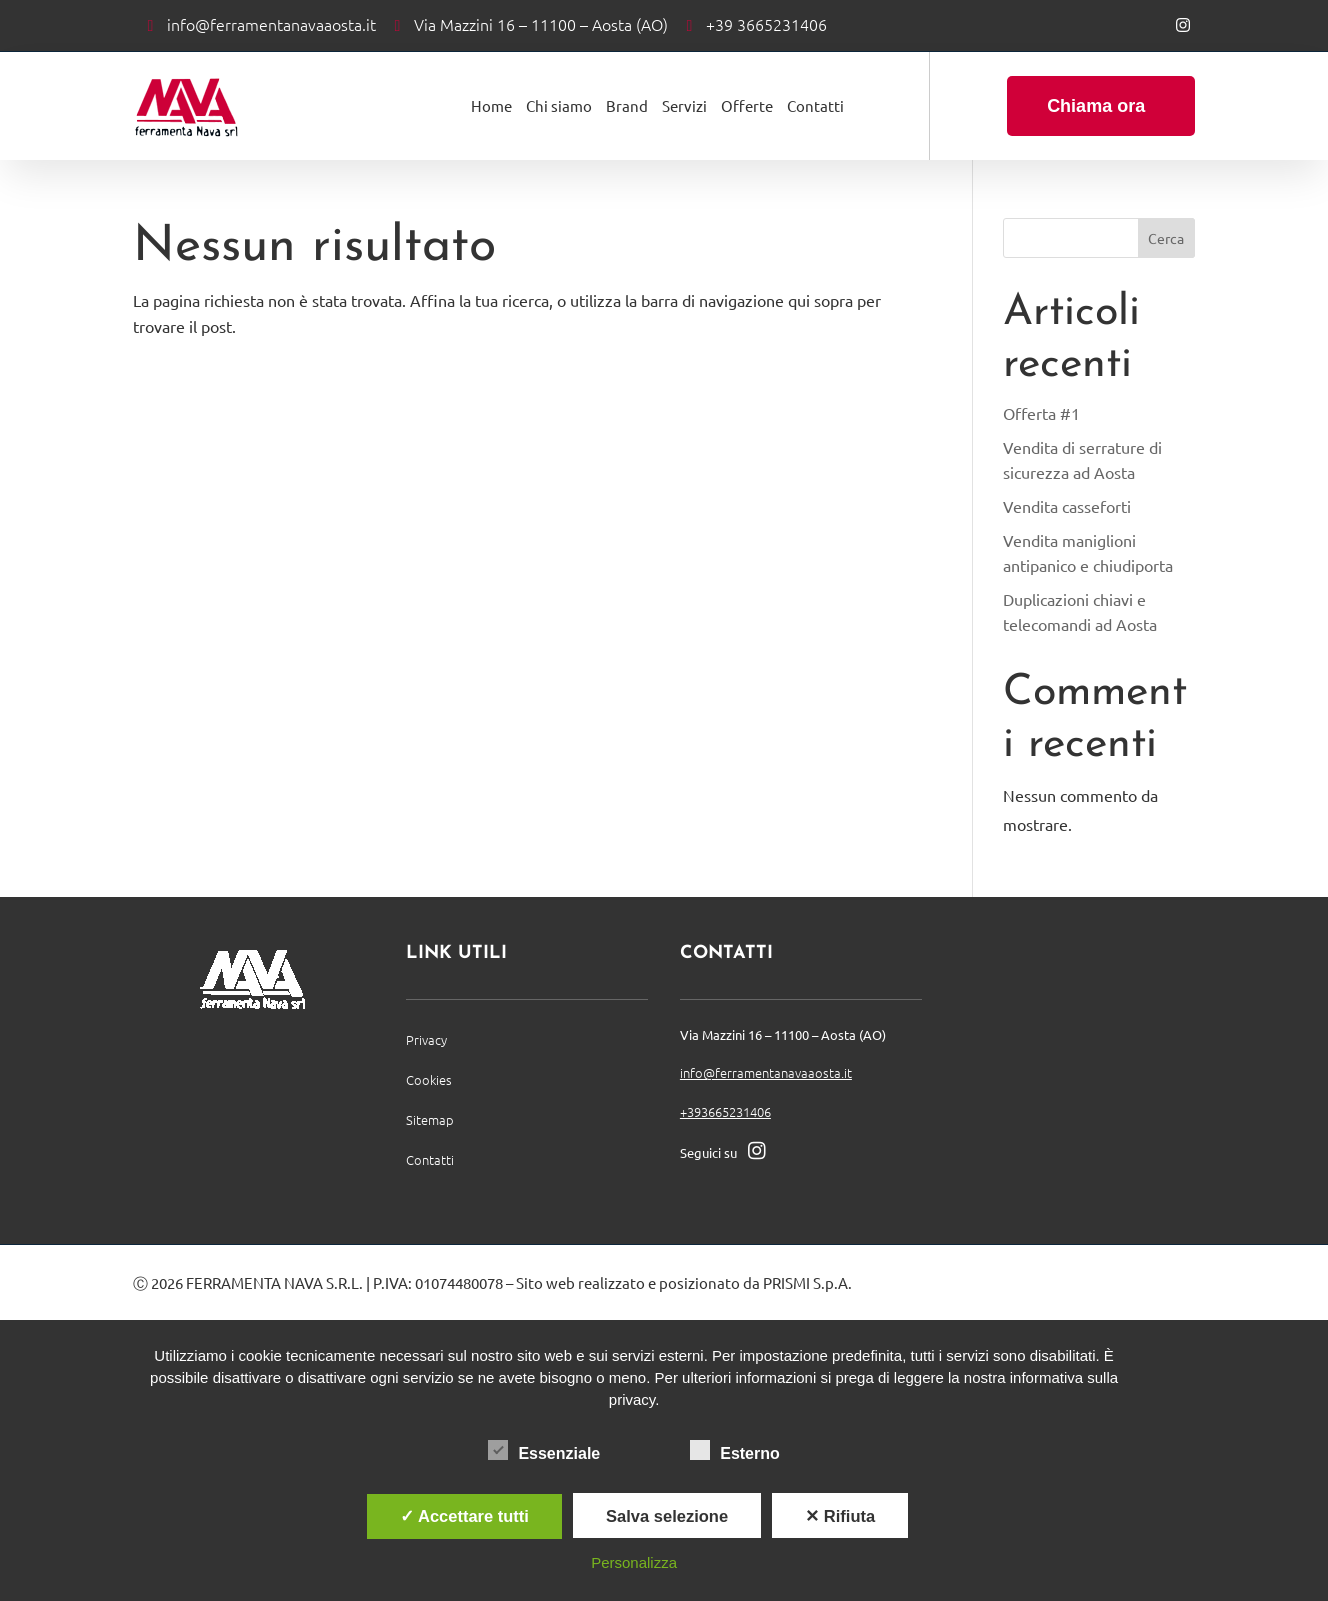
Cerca (1166, 238)
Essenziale (544, 1451)
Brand (627, 105)
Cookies (429, 1079)
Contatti (815, 105)
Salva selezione (667, 1516)
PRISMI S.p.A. (807, 1282)
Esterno (735, 1451)
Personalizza (634, 1562)
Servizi (684, 105)
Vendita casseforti (1067, 506)
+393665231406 (725, 1111)
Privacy (426, 1039)
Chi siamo (559, 105)
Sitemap (430, 1119)
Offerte (747, 105)
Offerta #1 (1041, 413)
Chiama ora (1096, 106)
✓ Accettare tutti (464, 1516)
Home (491, 105)
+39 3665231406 (766, 24)
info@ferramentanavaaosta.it (271, 24)
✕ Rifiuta (840, 1516)
